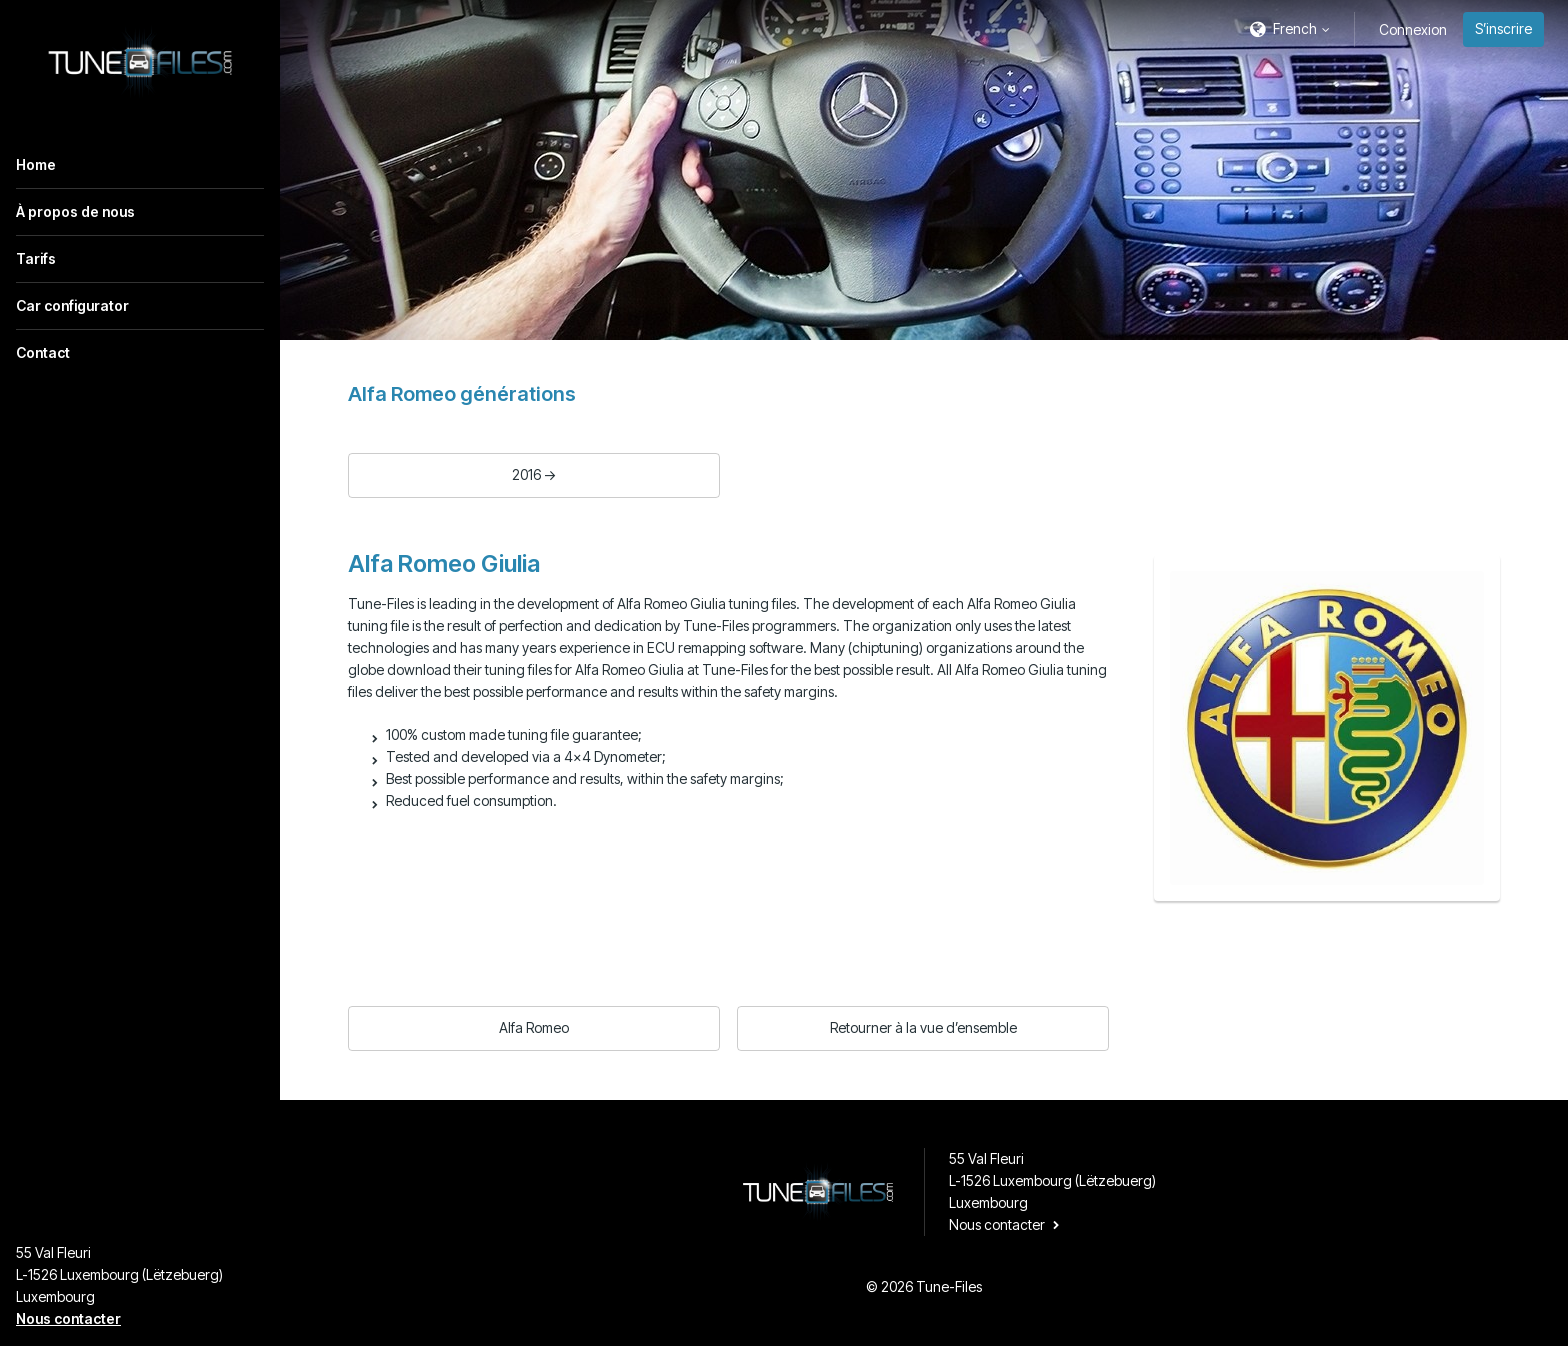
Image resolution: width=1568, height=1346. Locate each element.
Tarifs (36, 258)
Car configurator (72, 305)
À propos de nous (75, 211)
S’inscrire (1503, 28)
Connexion (1413, 29)
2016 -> (534, 474)
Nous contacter (68, 1318)
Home (36, 164)
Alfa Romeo (534, 1027)
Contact (43, 352)
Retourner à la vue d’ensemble (923, 1027)
